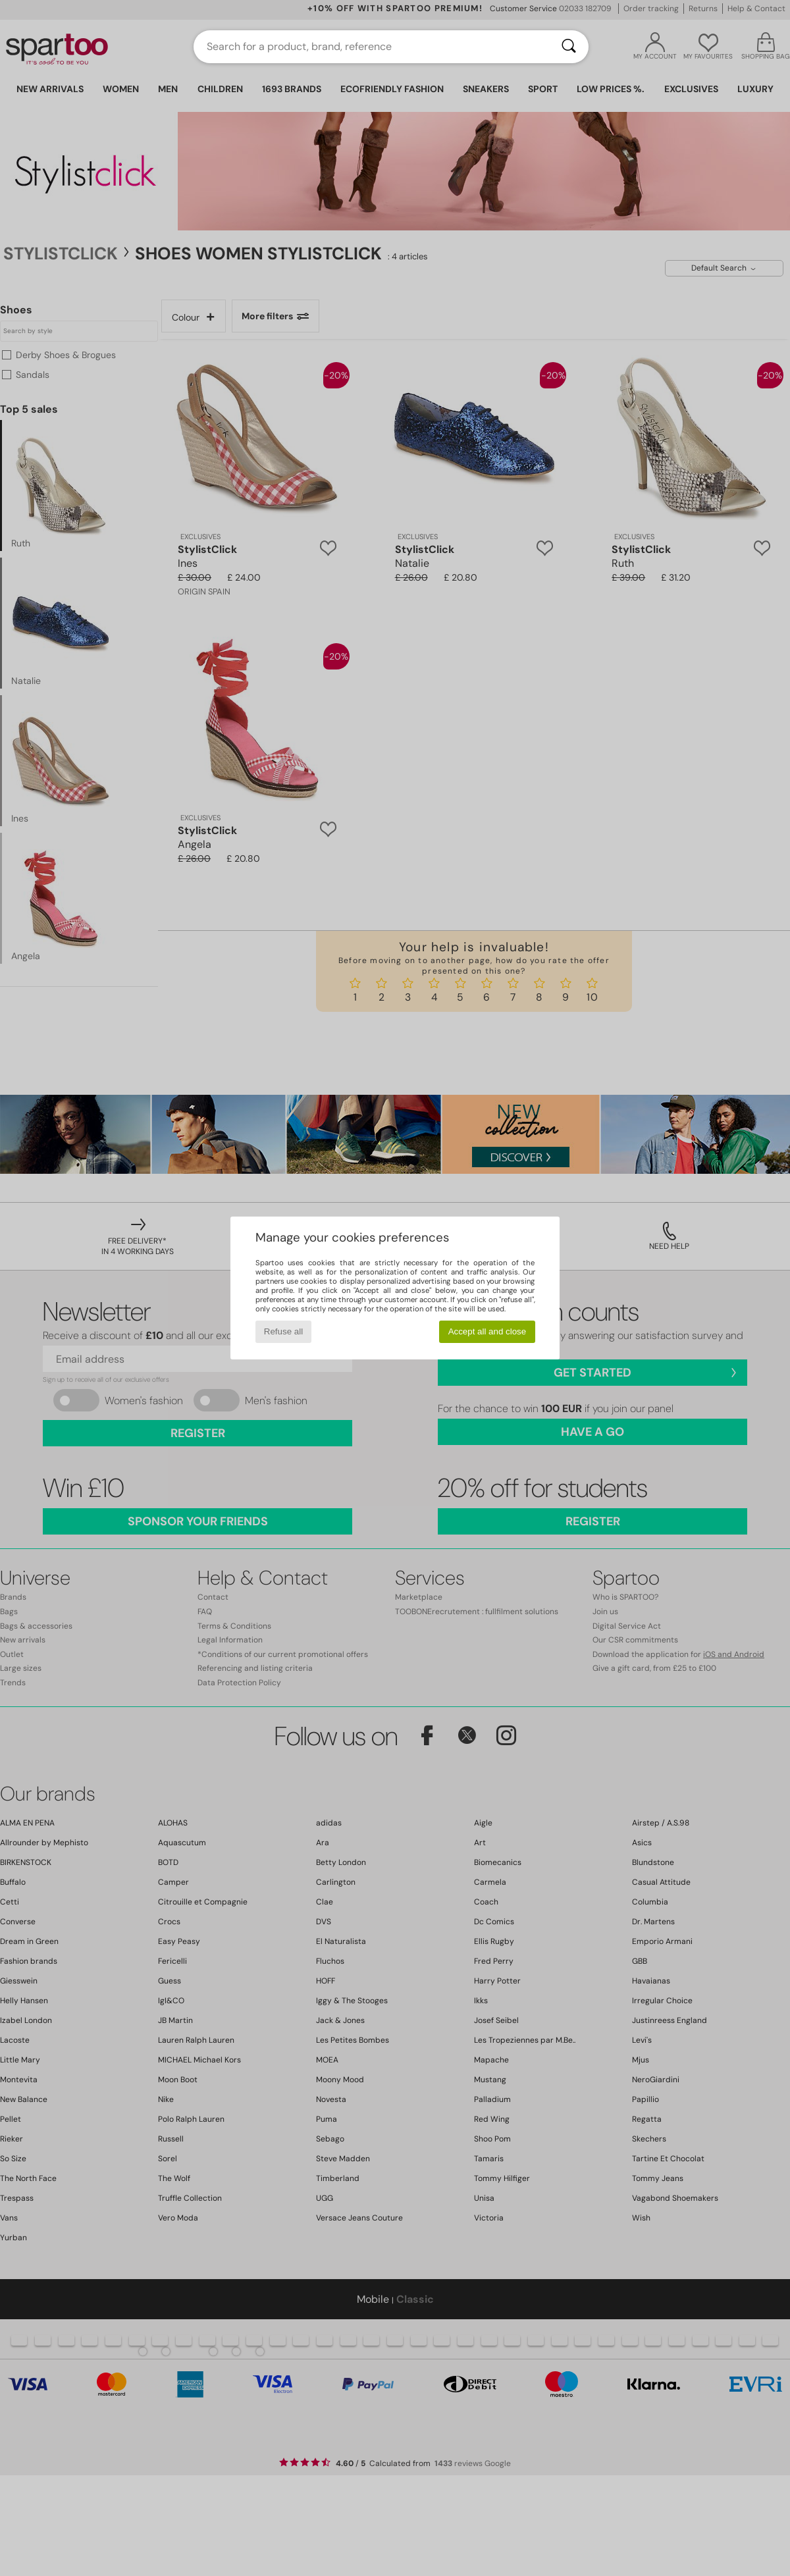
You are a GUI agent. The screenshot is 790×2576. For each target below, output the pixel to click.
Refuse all (283, 1331)
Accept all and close (487, 1331)
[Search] (569, 46)
